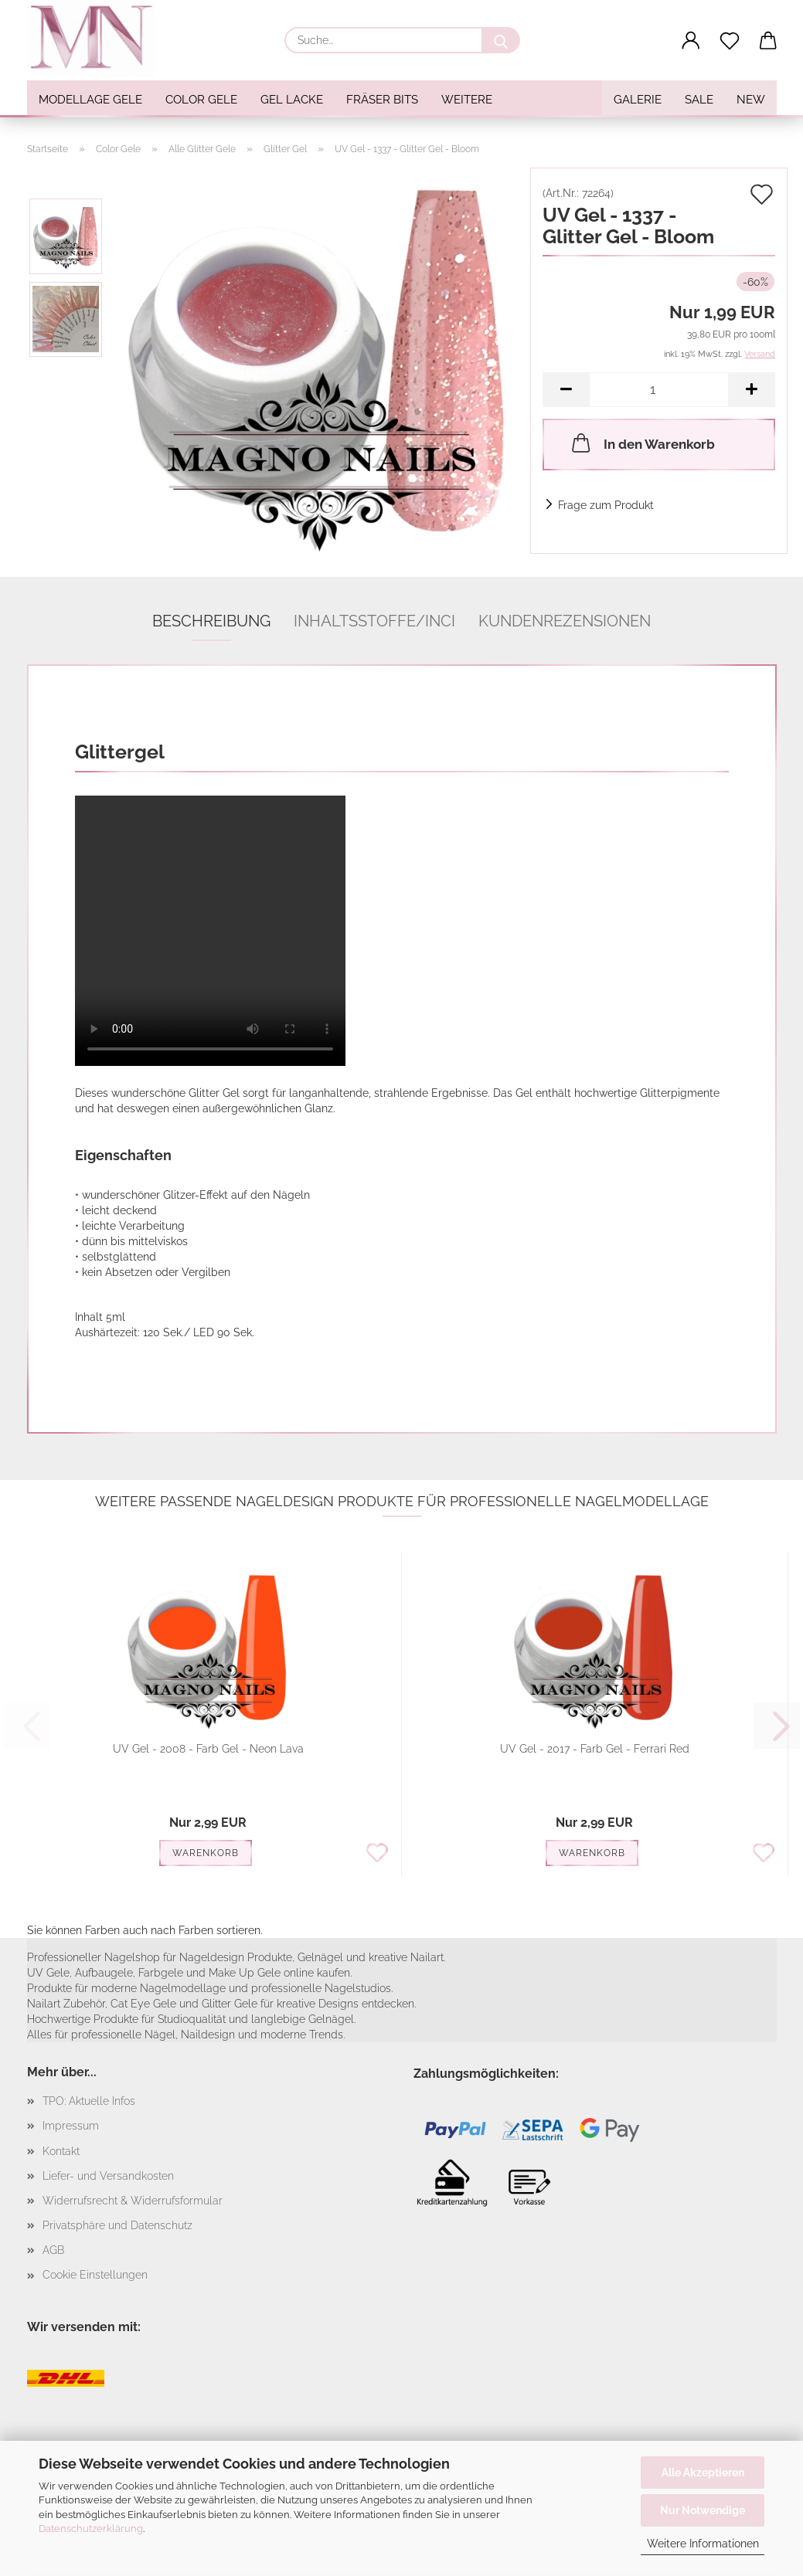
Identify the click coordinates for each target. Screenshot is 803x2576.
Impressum (71, 2126)
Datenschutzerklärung (91, 2528)
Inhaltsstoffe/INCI (374, 621)
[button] (691, 41)
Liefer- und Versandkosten (108, 2176)
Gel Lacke (291, 100)
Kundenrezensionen (564, 621)
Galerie (638, 100)
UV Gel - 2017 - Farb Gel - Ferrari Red (594, 1749)
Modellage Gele (90, 100)
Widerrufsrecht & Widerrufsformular (133, 2200)
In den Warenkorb (642, 442)
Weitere (466, 100)
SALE (699, 100)
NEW (751, 100)
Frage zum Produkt (606, 505)
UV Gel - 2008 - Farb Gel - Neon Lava (208, 1749)
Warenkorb (205, 1853)
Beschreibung (211, 621)
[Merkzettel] (729, 41)
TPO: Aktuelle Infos (89, 2101)
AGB (53, 2250)
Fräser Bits (382, 100)
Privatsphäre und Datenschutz (117, 2225)
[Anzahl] (659, 389)
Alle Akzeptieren (703, 2472)
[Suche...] (500, 40)
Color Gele (201, 100)
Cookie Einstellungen (95, 2275)
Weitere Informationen (703, 2543)
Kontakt (61, 2151)
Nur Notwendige (702, 2510)
